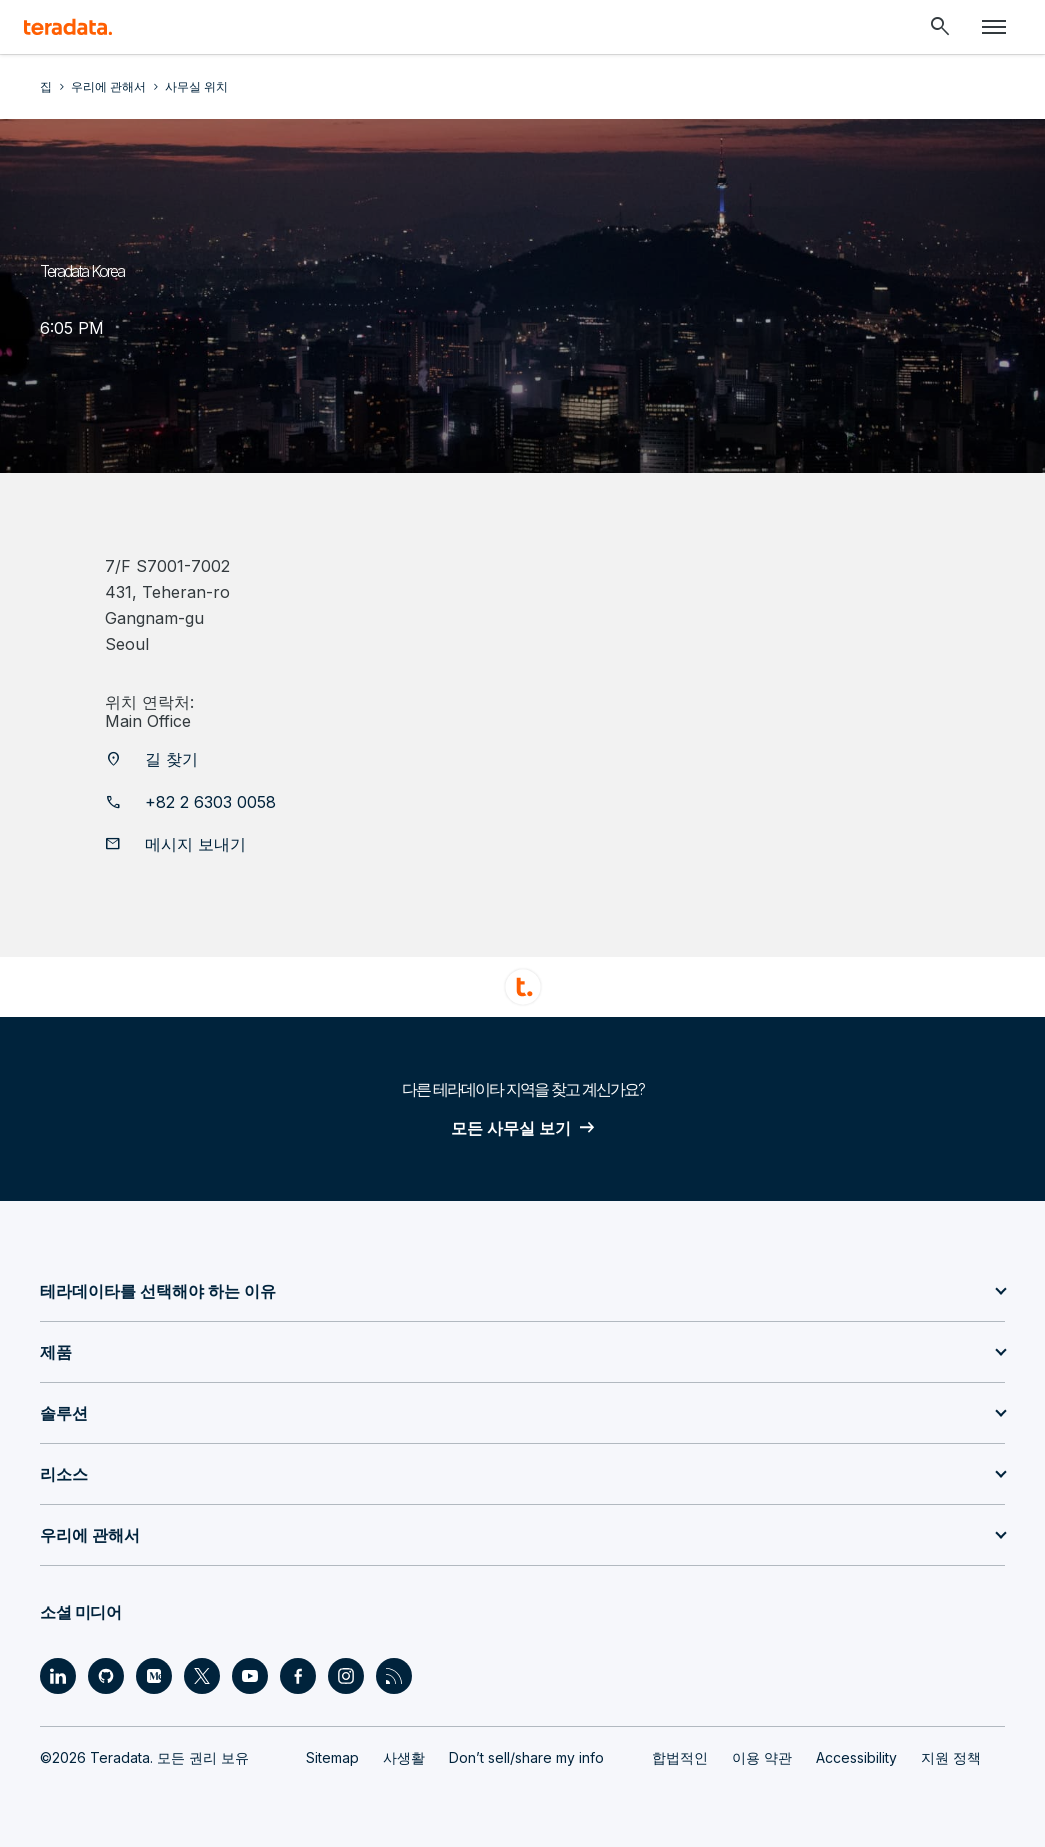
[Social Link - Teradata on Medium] (154, 1676)
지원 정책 (951, 1757)
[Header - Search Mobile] (940, 27)
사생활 (404, 1757)
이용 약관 (762, 1757)
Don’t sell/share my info (526, 1757)
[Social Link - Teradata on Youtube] (250, 1676)
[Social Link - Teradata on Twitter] (202, 1676)
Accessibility (856, 1757)
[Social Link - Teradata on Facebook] (298, 1676)
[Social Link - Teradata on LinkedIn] (58, 1676)
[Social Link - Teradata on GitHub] (106, 1676)
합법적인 (680, 1757)
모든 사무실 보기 (511, 1128)
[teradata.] (68, 27)
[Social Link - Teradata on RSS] (394, 1676)
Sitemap (332, 1757)
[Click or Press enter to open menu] (994, 27)
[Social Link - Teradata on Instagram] (346, 1676)
